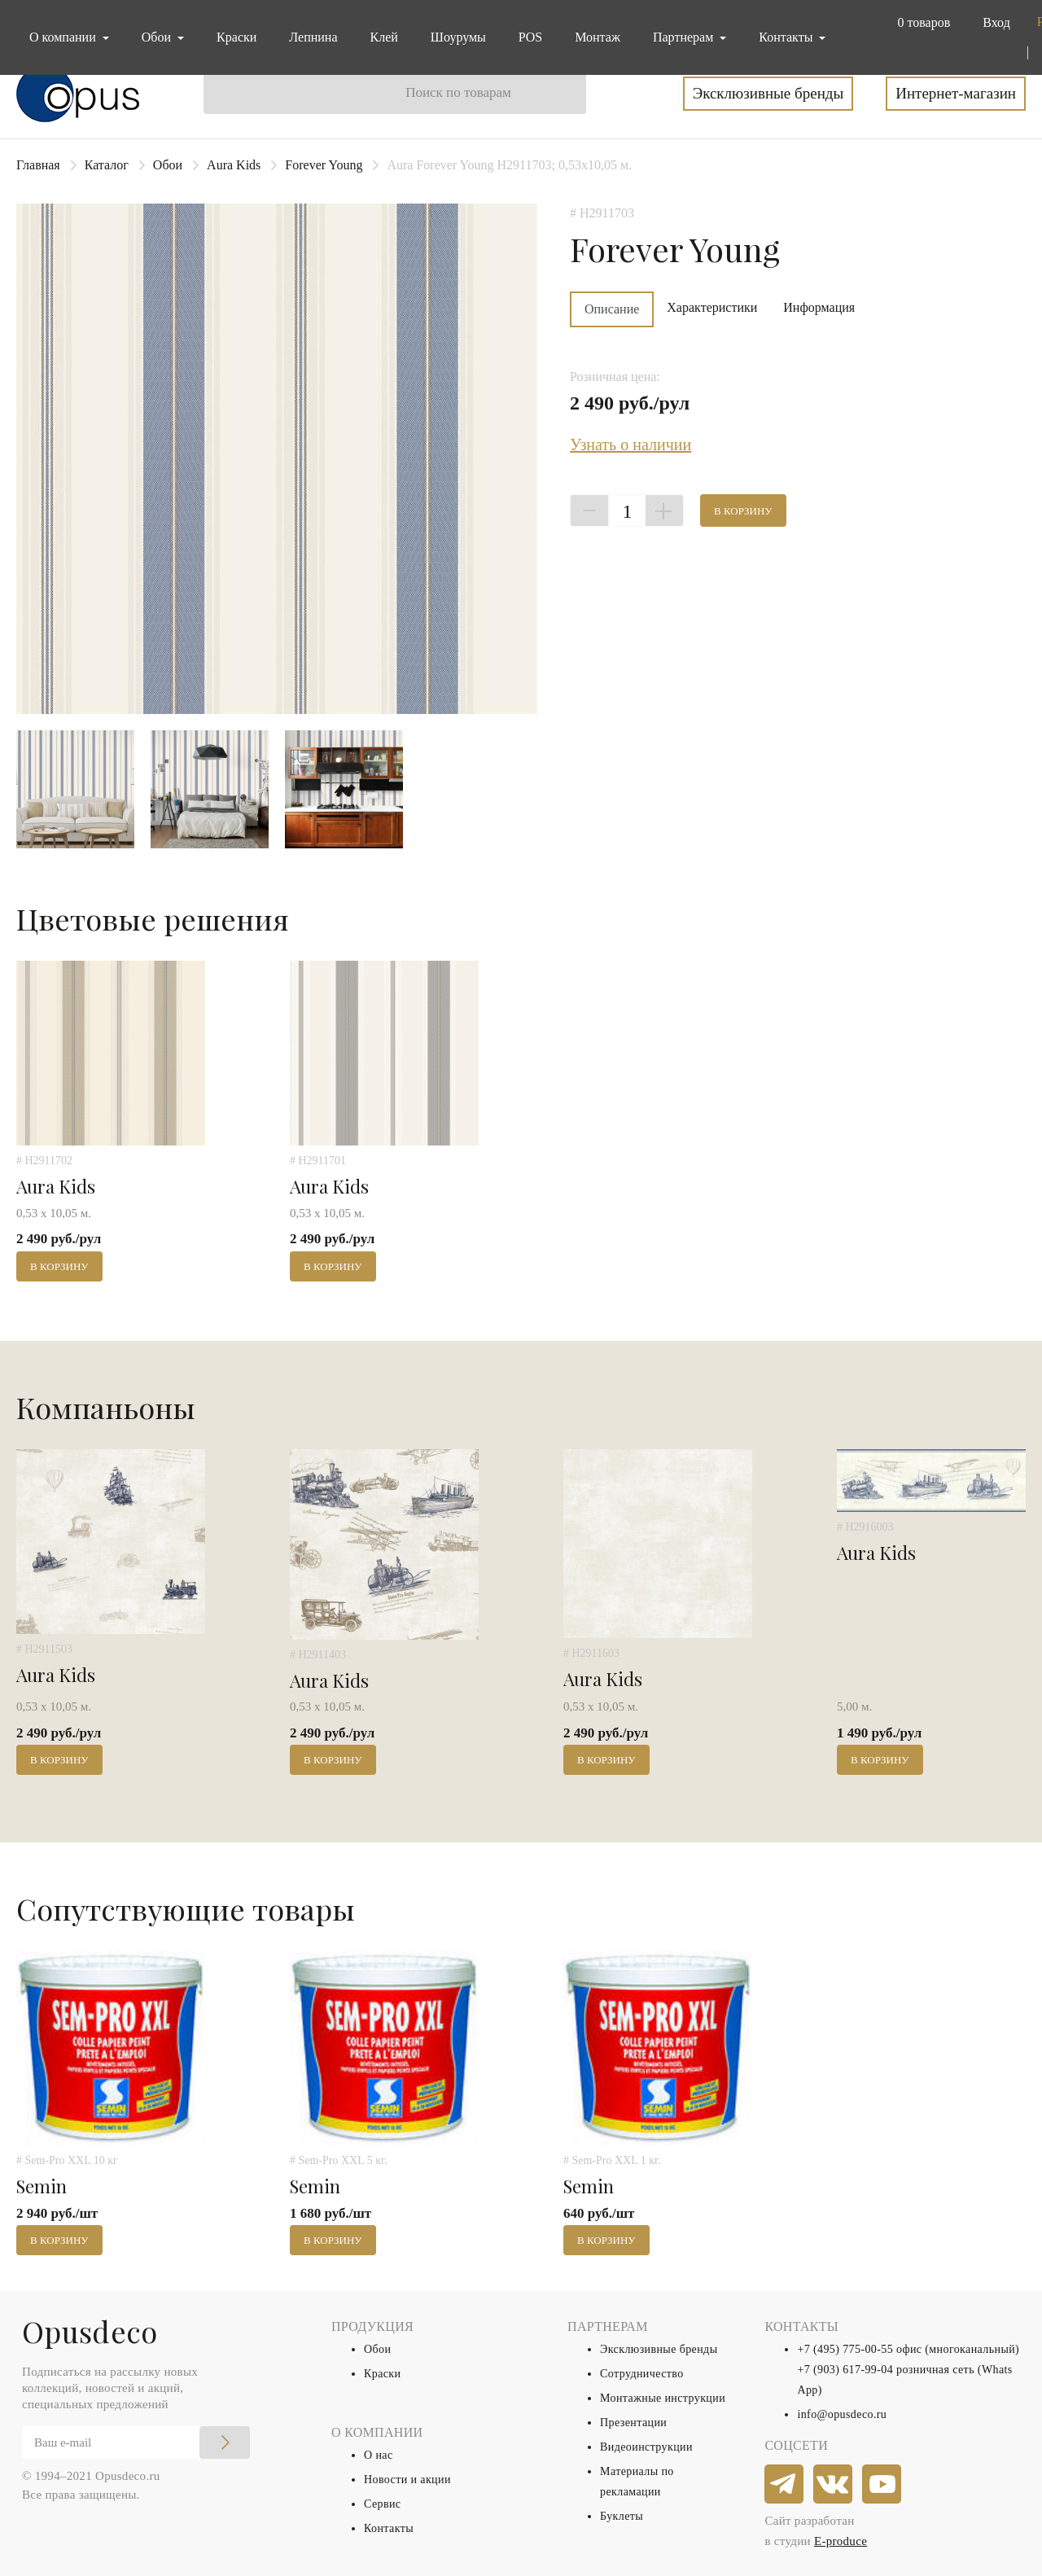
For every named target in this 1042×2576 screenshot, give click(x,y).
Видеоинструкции (646, 2447)
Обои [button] (158, 37)
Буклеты (621, 2516)
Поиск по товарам (458, 92)
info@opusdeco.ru (842, 2414)
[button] (920, 23)
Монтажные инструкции (662, 2398)
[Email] (136, 2442)
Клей (384, 37)
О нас (378, 2455)
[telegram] (784, 2484)
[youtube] (882, 2484)
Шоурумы (458, 37)
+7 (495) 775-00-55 (845, 2349)
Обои (167, 165)
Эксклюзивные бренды (768, 93)
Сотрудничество (642, 2374)
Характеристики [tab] (712, 307)
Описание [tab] (611, 309)
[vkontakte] (833, 2484)
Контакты (389, 2528)
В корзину (743, 511)
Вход (996, 22)
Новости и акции (407, 2479)
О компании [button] (64, 37)
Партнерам (684, 37)
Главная (38, 165)
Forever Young (323, 165)
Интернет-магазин (955, 93)
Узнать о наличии (630, 444)
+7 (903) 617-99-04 (845, 2370)
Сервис (382, 2504)
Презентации (633, 2422)
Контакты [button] (787, 37)
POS (530, 37)
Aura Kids (233, 165)
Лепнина (313, 37)
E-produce (840, 2541)
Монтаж (597, 37)
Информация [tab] (819, 307)
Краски (236, 37)
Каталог (107, 165)
